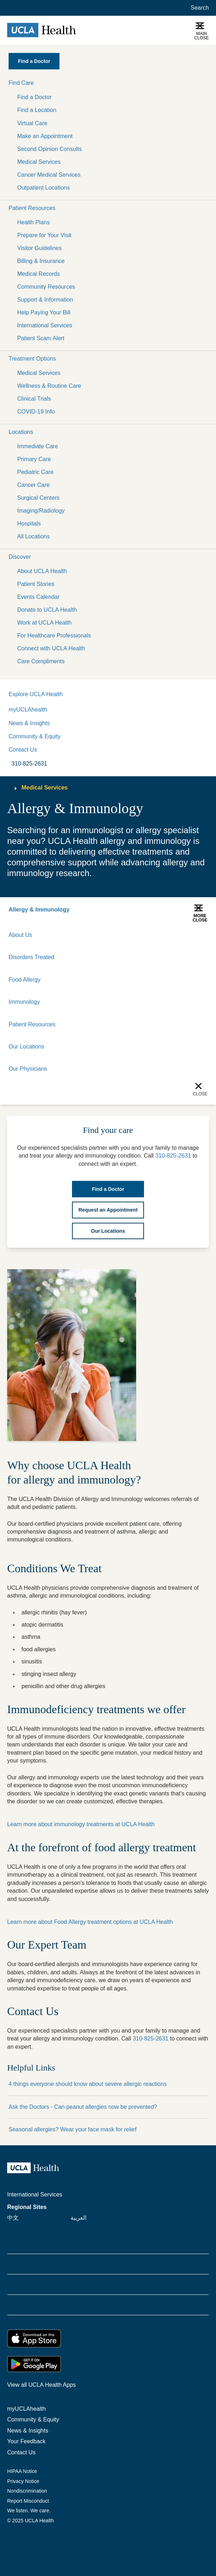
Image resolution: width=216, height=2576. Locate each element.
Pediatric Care (35, 472)
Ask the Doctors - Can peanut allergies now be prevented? (83, 2107)
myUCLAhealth (28, 710)
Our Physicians (28, 1069)
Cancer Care (33, 485)
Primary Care (34, 459)
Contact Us (23, 750)
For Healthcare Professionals (54, 635)
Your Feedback (26, 2441)
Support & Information (45, 300)
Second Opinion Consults (49, 149)
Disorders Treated (31, 957)
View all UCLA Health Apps (41, 2385)
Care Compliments (40, 661)
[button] (108, 83)
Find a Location (36, 110)
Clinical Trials (34, 399)
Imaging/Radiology (41, 511)
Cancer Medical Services (49, 175)
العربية (78, 2218)
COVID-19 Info (36, 412)
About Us (20, 935)
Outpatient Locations (43, 188)
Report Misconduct (28, 2501)
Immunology (24, 1002)
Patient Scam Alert (40, 338)
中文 (13, 2218)
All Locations (33, 536)
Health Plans (33, 222)
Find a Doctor (34, 97)
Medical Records (38, 274)
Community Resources (46, 287)
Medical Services (39, 162)
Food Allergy (24, 980)
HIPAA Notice (22, 2471)
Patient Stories (35, 584)
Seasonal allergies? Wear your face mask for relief (72, 2129)
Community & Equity (35, 736)
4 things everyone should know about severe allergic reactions (88, 2084)
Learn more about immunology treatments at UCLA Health (81, 1824)
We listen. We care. (29, 2510)
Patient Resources (32, 1024)
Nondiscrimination (27, 2491)
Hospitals (29, 523)
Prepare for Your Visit (44, 235)
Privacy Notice (23, 2481)
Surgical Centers (38, 498)
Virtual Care (32, 123)
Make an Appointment (45, 136)
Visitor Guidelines (39, 248)
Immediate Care (37, 446)
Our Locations (26, 1046)
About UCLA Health (42, 571)
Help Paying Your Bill (44, 312)
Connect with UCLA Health (51, 648)
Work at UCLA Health (44, 623)
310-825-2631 (150, 2038)
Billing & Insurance (41, 261)
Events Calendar (38, 597)
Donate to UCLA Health (47, 610)
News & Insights (29, 723)
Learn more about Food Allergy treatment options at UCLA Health (90, 1922)
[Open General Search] (198, 8)
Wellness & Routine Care (49, 386)
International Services (44, 325)
